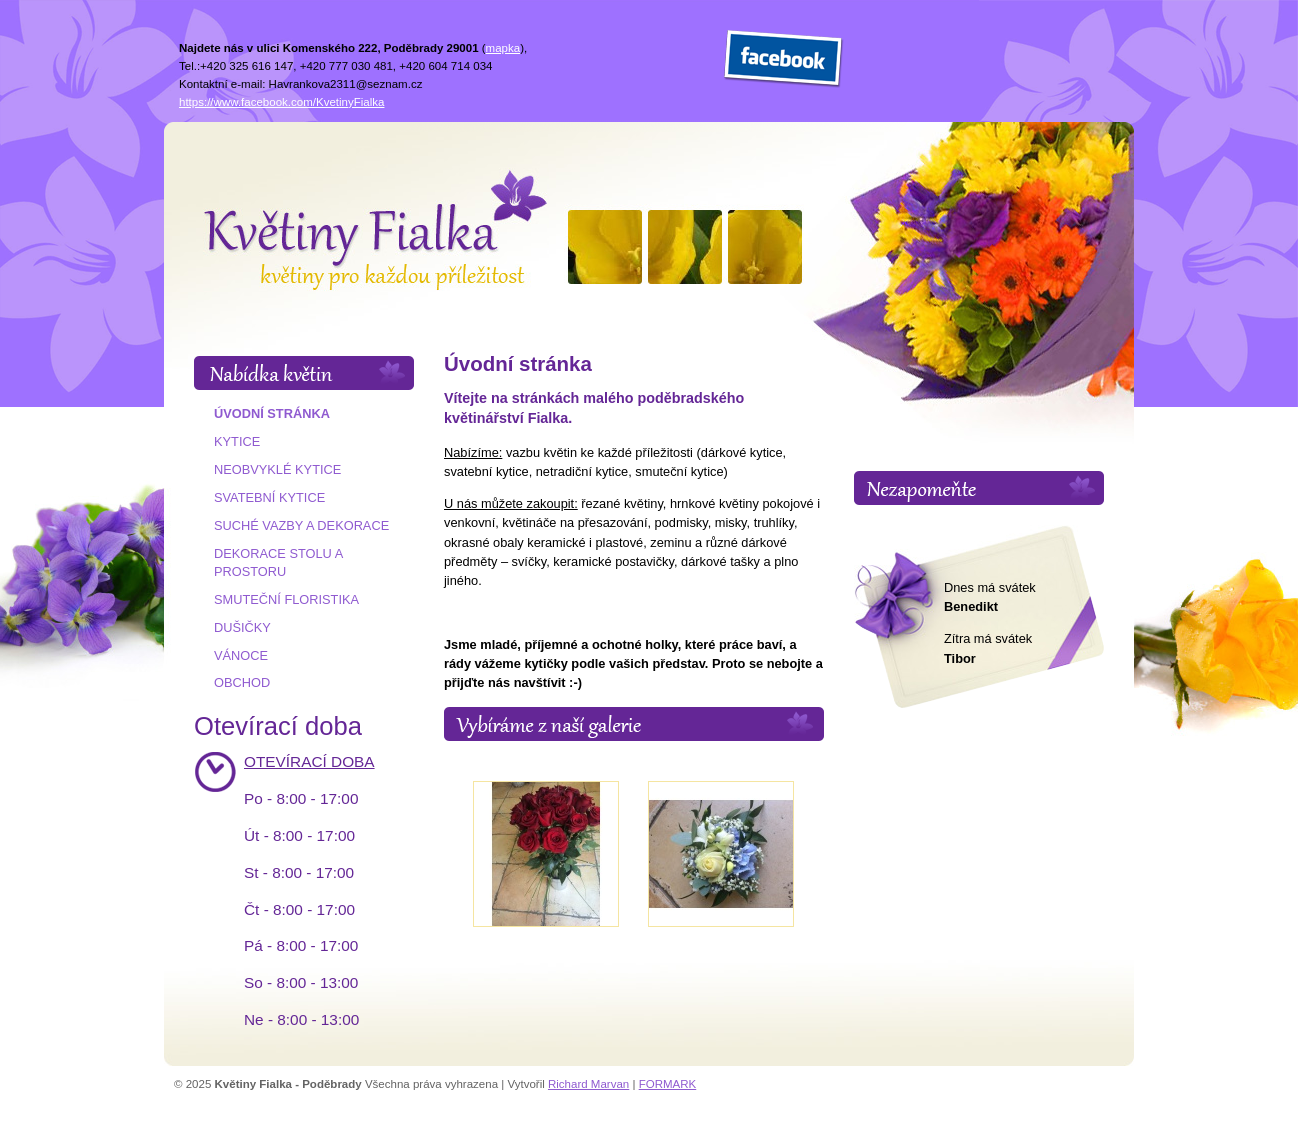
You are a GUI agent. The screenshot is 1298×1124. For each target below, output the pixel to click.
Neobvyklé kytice (277, 469)
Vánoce (241, 655)
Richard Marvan (588, 1084)
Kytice (237, 441)
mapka (503, 48)
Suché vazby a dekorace (301, 525)
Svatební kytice (269, 497)
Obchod (242, 682)
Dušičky (242, 627)
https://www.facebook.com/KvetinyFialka (281, 102)
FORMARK (668, 1084)
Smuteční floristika (286, 599)
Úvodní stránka (272, 413)
